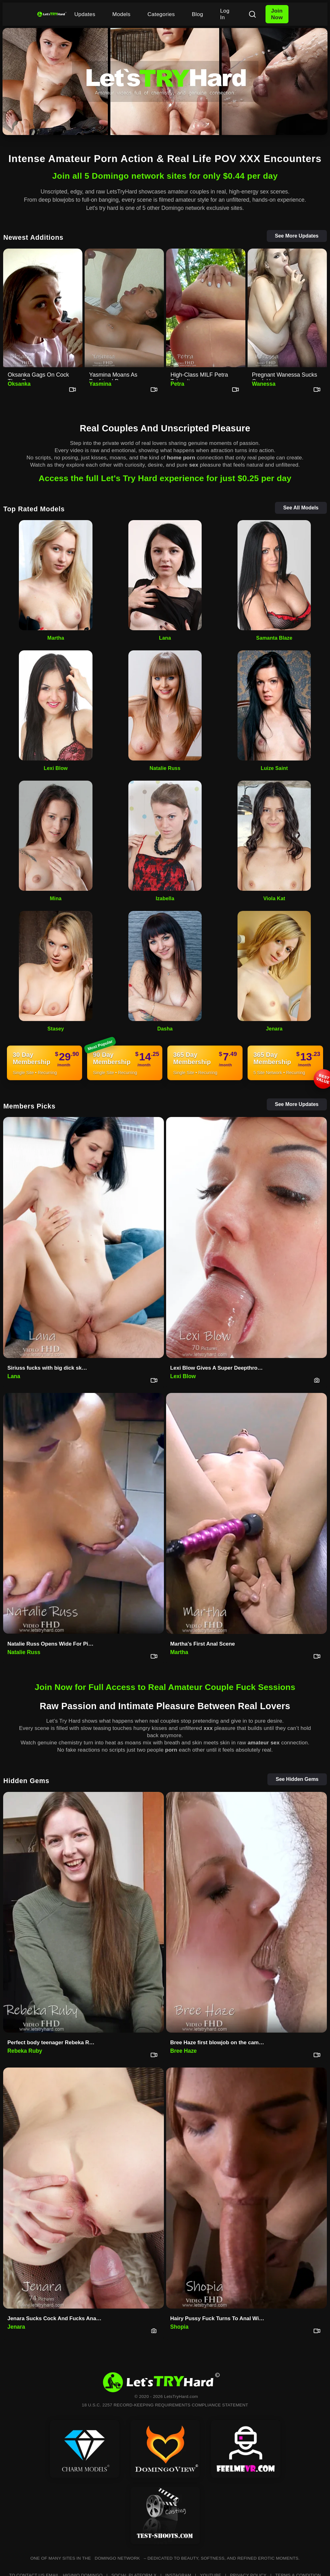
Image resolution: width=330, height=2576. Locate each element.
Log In (225, 14)
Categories (161, 14)
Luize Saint (274, 768)
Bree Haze (183, 2051)
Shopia (179, 2327)
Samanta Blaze (274, 638)
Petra (177, 384)
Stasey (56, 1028)
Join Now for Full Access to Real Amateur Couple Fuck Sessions (165, 1687)
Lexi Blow (56, 768)
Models (121, 14)
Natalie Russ (164, 768)
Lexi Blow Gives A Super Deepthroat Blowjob (219, 1368)
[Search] (252, 14)
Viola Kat (274, 898)
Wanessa (264, 384)
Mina (56, 898)
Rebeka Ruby (24, 2051)
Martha (55, 638)
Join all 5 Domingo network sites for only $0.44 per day (165, 176)
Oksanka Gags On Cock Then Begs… (38, 376)
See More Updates (297, 236)
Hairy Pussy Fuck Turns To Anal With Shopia (219, 2318)
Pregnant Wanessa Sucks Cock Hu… (284, 376)
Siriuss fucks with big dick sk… (47, 1368)
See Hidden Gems (297, 1779)
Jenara (274, 1028)
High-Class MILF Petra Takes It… (199, 376)
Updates (84, 14)
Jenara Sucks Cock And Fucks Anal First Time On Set (56, 2318)
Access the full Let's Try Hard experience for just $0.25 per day (165, 478)
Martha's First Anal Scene (202, 1644)
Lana (165, 638)
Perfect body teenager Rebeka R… (50, 2043)
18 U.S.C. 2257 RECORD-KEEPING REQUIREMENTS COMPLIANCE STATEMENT (165, 2405)
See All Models (300, 507)
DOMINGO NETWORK (117, 2558)
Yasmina (100, 384)
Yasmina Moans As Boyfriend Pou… (113, 376)
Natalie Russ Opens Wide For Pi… (50, 1644)
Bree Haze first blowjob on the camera (218, 2043)
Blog (197, 14)
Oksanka (19, 384)
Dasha (165, 1028)
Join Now (277, 14)
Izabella (165, 898)
